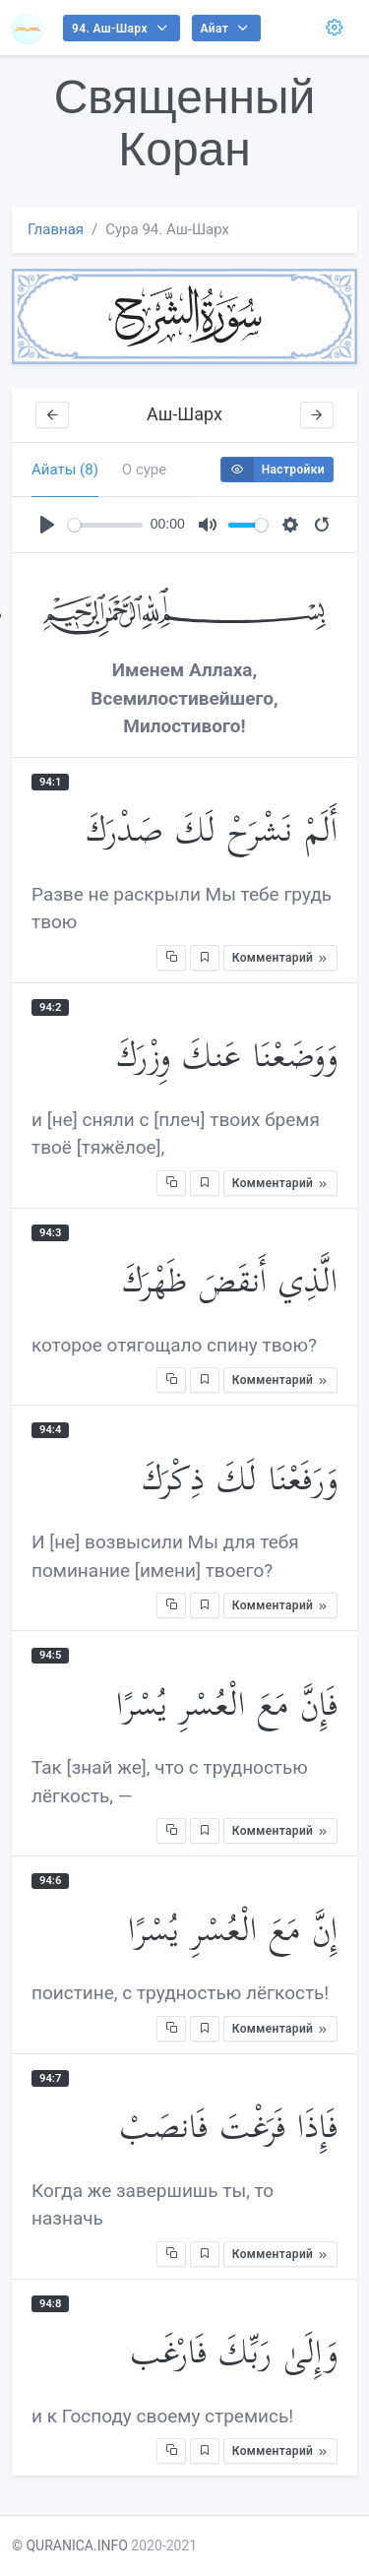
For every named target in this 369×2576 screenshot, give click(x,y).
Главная (56, 229)
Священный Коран (185, 123)
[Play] (47, 524)
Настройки (273, 469)
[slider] (105, 525)
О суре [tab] (144, 469)
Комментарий (280, 958)
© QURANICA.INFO (70, 2545)
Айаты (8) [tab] (64, 469)
